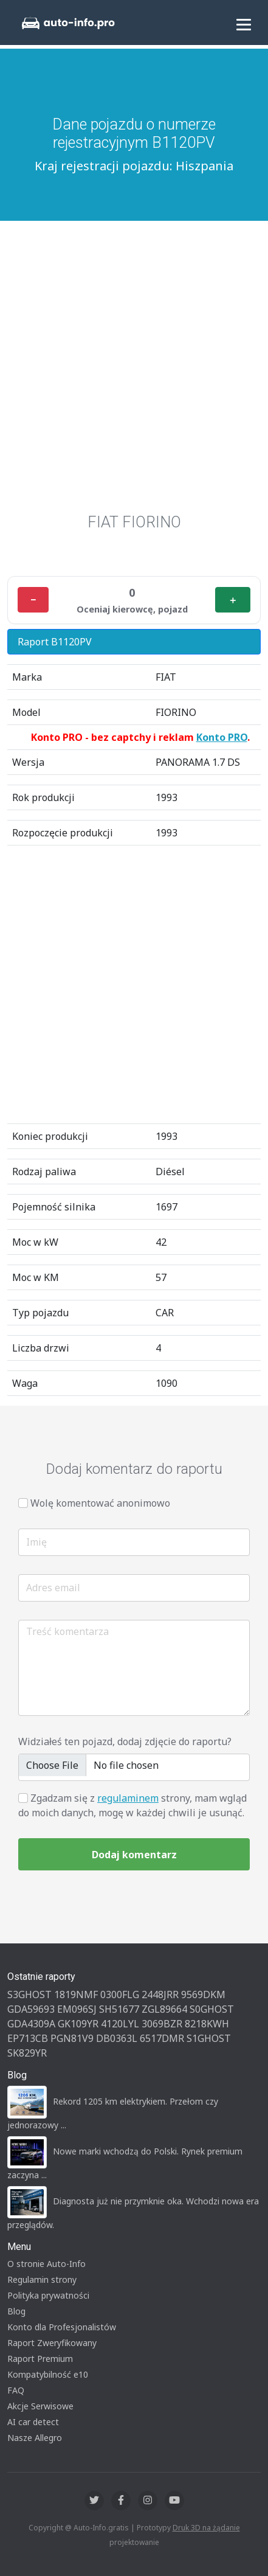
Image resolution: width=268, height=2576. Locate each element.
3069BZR (162, 2023)
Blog (16, 2311)
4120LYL (120, 2023)
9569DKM (203, 1994)
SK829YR (27, 2053)
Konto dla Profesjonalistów (61, 2327)
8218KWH (207, 2023)
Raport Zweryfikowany (52, 2343)
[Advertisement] (134, 373)
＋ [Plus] (233, 599)
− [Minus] (33, 599)
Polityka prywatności (48, 2295)
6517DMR (162, 2038)
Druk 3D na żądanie (206, 2527)
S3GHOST (29, 1994)
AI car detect (33, 2422)
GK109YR (78, 2023)
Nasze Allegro (34, 2437)
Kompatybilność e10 (47, 2374)
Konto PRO (221, 737)
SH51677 (119, 2009)
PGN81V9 (72, 2038)
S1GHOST (209, 2038)
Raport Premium (40, 2358)
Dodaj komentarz (134, 1854)
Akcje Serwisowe (40, 2406)
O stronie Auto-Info (46, 2263)
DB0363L (116, 2038)
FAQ (15, 2390)
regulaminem (128, 1798)
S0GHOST (212, 2009)
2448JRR (160, 1994)
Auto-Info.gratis (101, 2527)
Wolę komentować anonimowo (100, 1503)
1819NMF (76, 1994)
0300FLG (119, 1994)
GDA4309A (31, 2023)
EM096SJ (77, 2009)
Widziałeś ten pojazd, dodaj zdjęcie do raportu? (125, 1741)
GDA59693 (31, 2009)
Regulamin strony (42, 2279)
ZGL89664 (164, 2009)
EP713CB (27, 2038)
